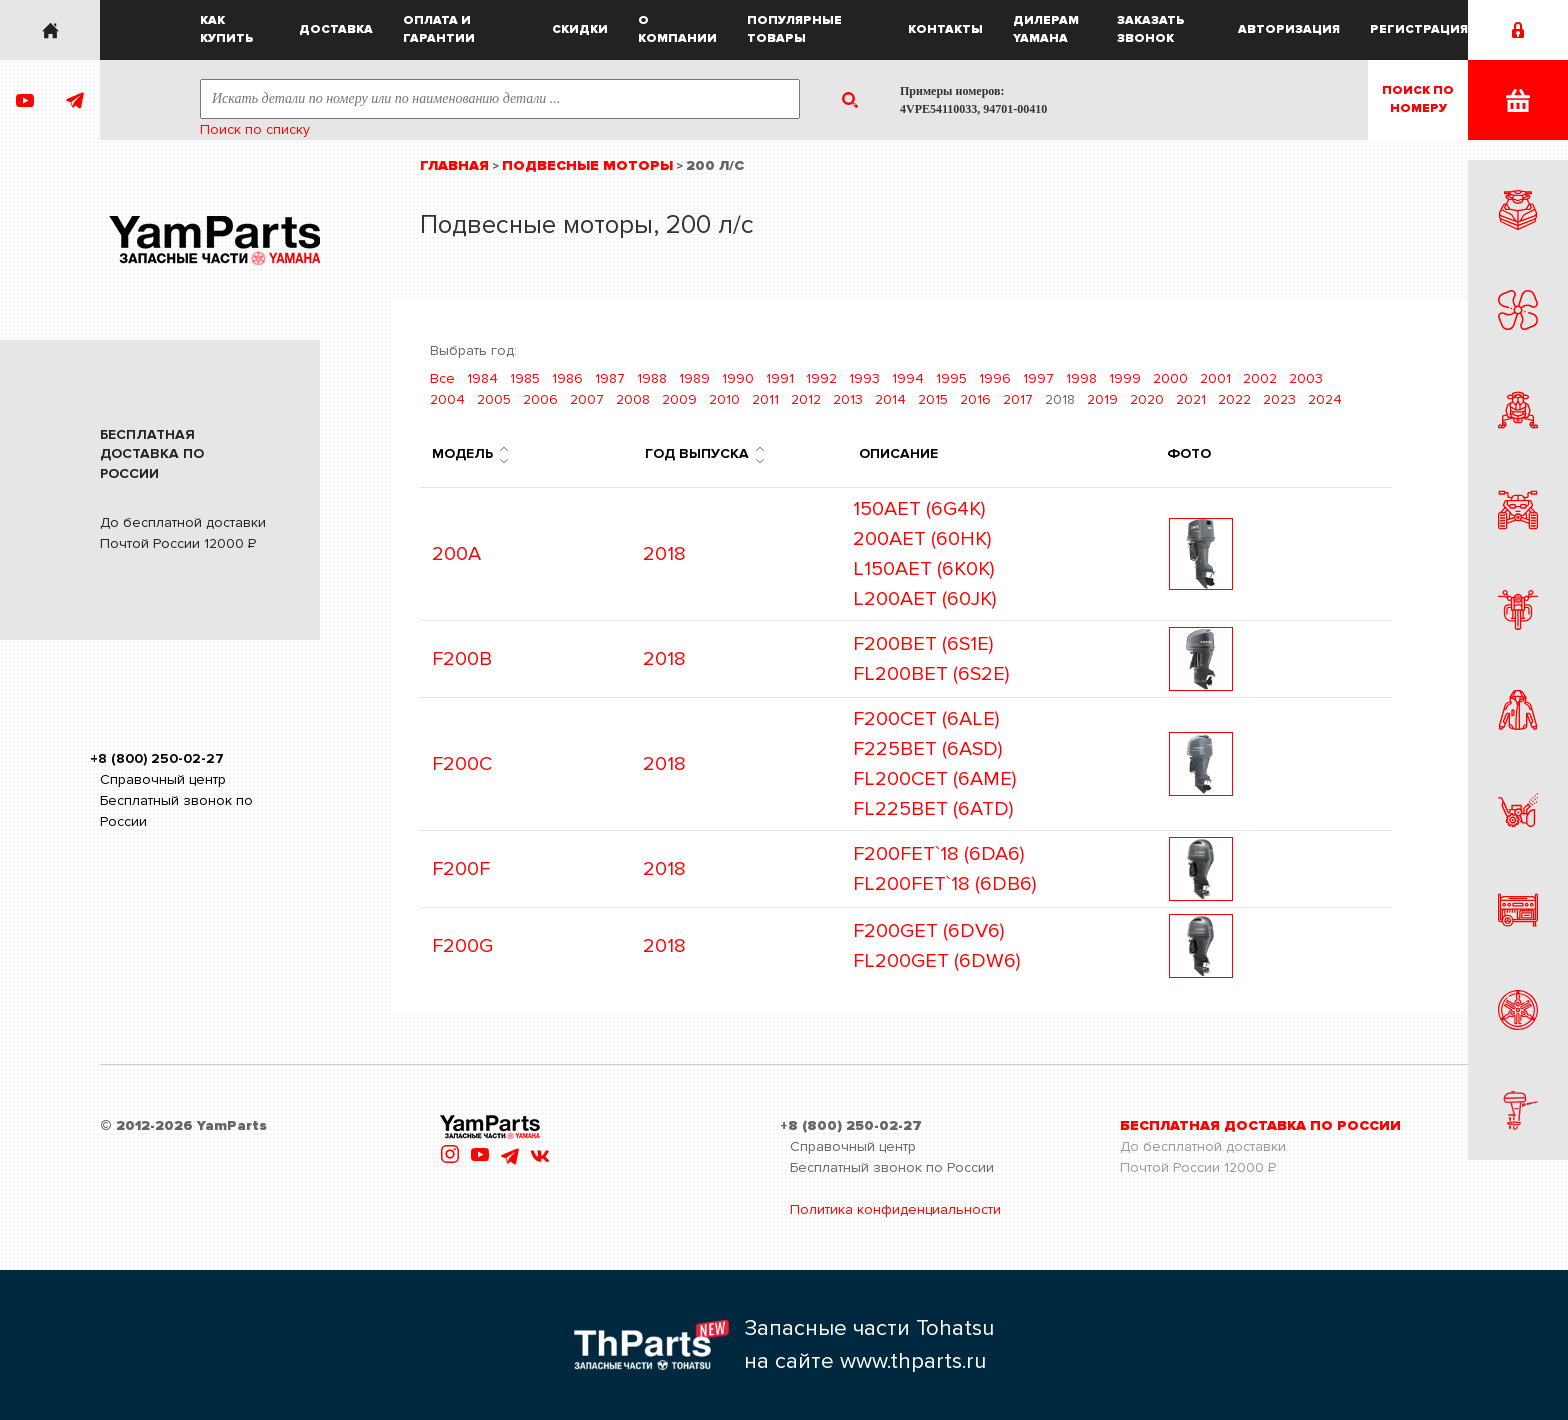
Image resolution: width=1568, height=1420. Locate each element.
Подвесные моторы (587, 165)
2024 (1325, 399)
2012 (806, 399)
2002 (1260, 378)
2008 (633, 399)
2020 (1147, 399)
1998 (1081, 378)
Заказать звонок (1151, 29)
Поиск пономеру (1418, 99)
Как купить (227, 29)
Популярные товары (794, 29)
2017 (1018, 399)
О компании (677, 29)
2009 (679, 399)
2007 (587, 399)
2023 (1279, 399)
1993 (864, 378)
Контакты (945, 29)
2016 (975, 399)
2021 (1191, 399)
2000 (1170, 378)
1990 (738, 378)
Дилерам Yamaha (1046, 29)
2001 (1215, 378)
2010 (724, 399)
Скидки (580, 29)
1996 (995, 378)
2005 (494, 399)
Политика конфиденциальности (895, 1209)
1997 (1038, 378)
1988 (652, 378)
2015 (933, 399)
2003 (1306, 378)
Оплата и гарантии (439, 29)
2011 (765, 399)
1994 (908, 378)
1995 (951, 378)
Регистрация (1419, 29)
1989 (694, 378)
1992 (821, 378)
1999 (1125, 378)
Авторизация (1289, 29)
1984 (482, 378)
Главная (454, 165)
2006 (540, 399)
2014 (890, 399)
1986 (567, 378)
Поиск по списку (255, 129)
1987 (610, 378)
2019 (1102, 399)
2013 (848, 399)
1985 (525, 378)
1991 (780, 378)
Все (442, 378)
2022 (1234, 399)
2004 (447, 399)
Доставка (336, 29)
